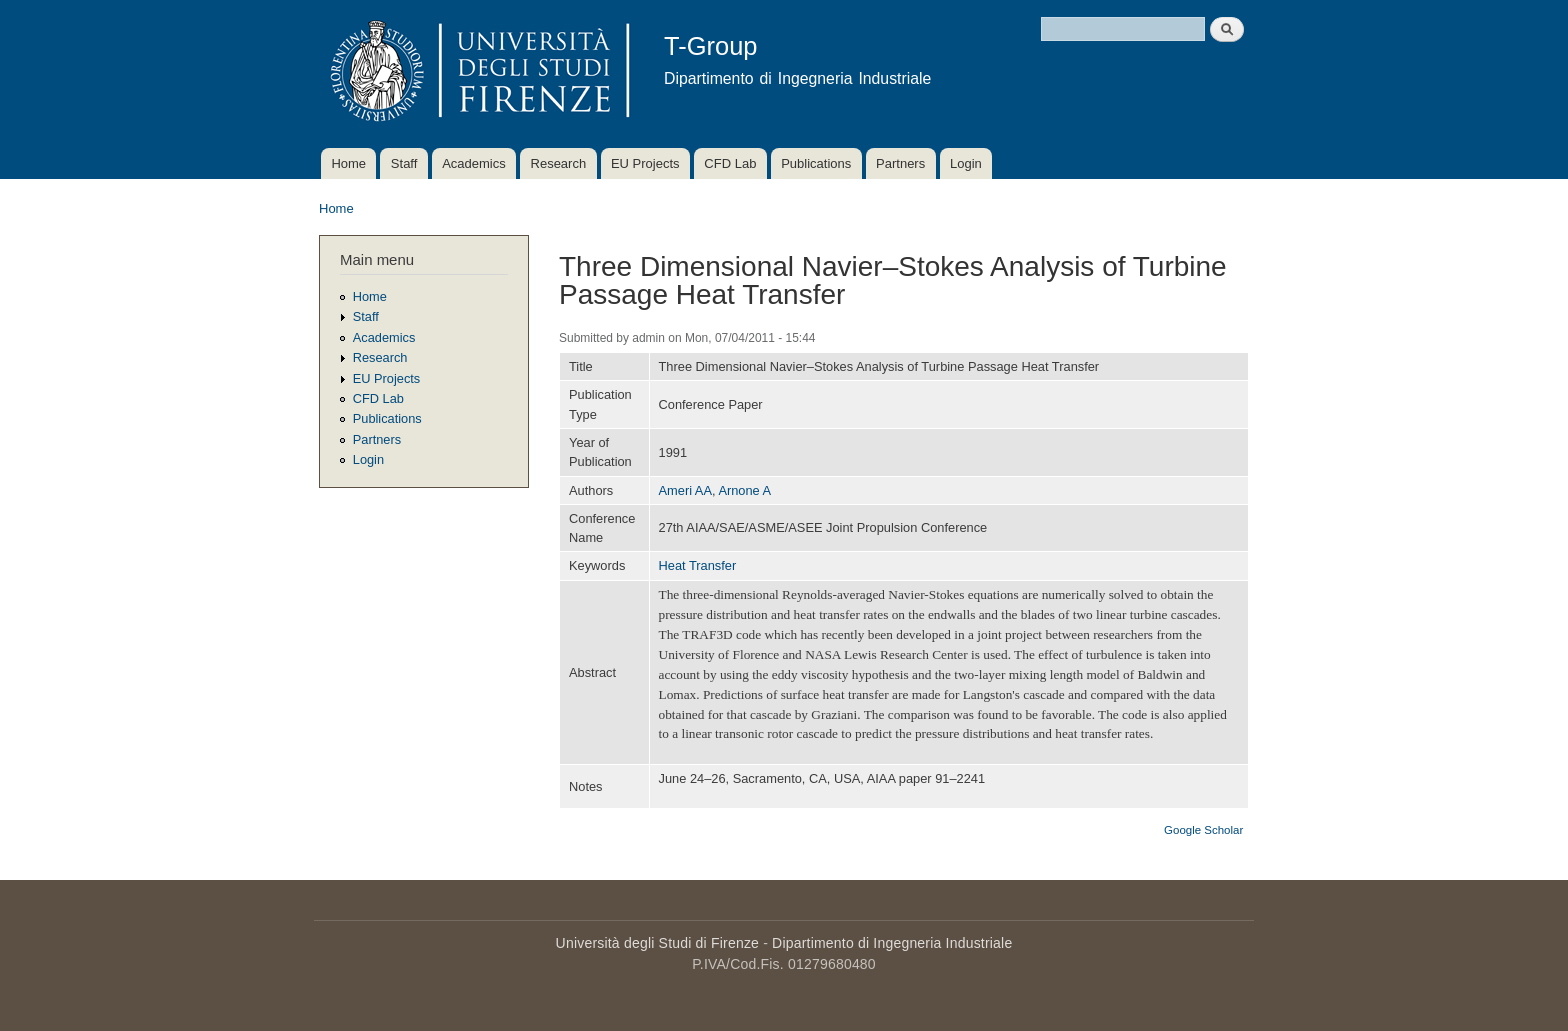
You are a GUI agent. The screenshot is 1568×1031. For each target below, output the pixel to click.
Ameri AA (685, 490)
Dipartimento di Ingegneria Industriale (892, 943)
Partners (900, 163)
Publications (816, 163)
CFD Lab (730, 163)
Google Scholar (1203, 830)
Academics (474, 163)
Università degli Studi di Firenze (657, 943)
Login (966, 163)
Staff (404, 163)
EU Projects (645, 163)
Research (559, 163)
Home (348, 163)
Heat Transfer (698, 565)
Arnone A (744, 490)
